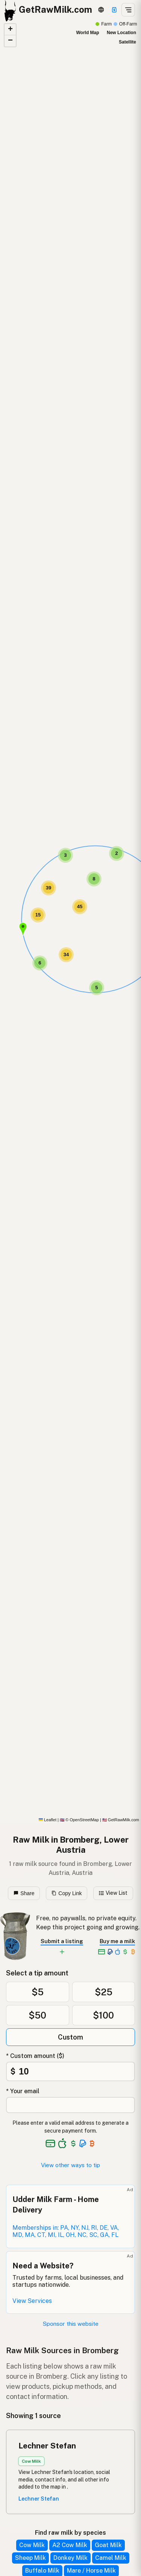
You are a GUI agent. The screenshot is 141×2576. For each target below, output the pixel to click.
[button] (22, 929)
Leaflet (47, 1819)
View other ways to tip (70, 2165)
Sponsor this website (71, 2324)
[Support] (114, 10)
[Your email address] (70, 2105)
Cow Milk (32, 2545)
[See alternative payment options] (83, 2143)
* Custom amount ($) (35, 2055)
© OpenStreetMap (79, 1819)
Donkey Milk (70, 2557)
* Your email (22, 2091)
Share (24, 1893)
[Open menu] (128, 10)
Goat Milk (108, 2545)
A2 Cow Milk (69, 2545)
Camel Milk (110, 2557)
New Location (121, 32)
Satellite (127, 42)
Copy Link (67, 1893)
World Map (87, 32)
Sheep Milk (30, 2557)
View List (113, 1893)
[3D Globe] (101, 10)
